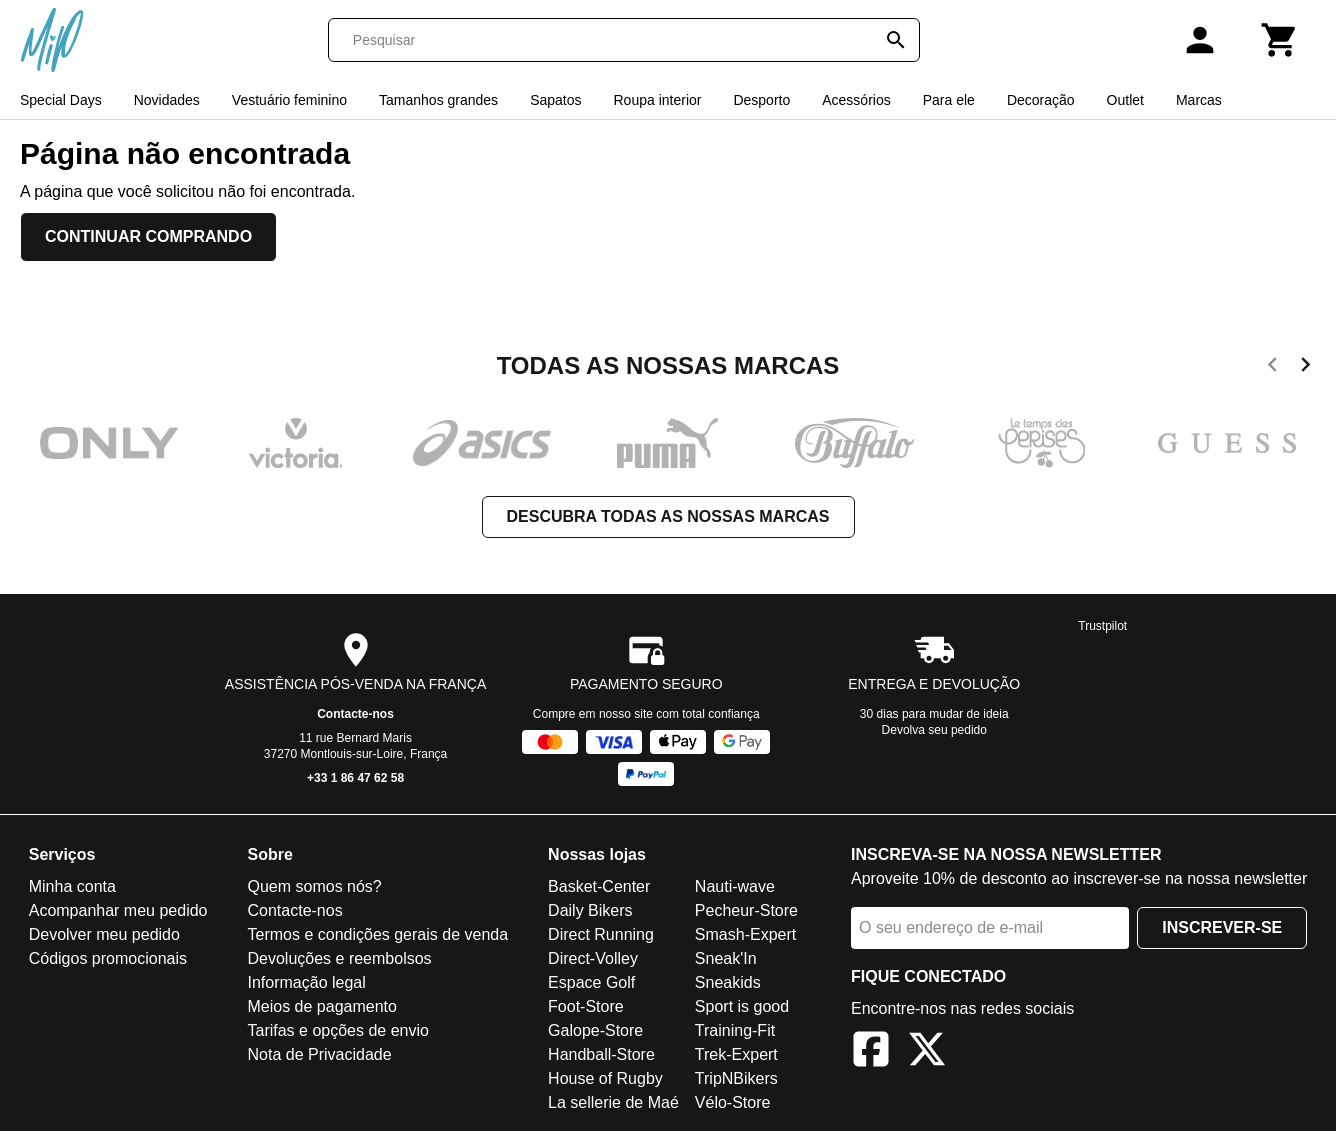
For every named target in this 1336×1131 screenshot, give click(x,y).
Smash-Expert (745, 934)
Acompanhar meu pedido (118, 910)
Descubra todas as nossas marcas (668, 516)
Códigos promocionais (108, 958)
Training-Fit (735, 1030)
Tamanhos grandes (438, 100)
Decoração (1041, 100)
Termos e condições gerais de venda (377, 934)
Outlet (1125, 100)
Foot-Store (586, 1006)
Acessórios (856, 100)
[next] (1305, 368)
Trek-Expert (736, 1054)
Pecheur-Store (746, 910)
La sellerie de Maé (613, 1102)
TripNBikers (736, 1078)
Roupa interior (658, 100)
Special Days (61, 100)
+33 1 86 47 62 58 (355, 778)
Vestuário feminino (289, 100)
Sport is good (742, 1006)
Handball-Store (601, 1054)
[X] (927, 1052)
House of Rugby (605, 1078)
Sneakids (728, 982)
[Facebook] (871, 1052)
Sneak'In (726, 958)
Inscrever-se (1222, 927)
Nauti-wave (735, 886)
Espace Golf (591, 982)
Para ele (949, 100)
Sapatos (555, 100)
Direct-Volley (593, 958)
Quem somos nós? (314, 886)
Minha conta (72, 886)
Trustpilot (1102, 626)
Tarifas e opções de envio (337, 1030)
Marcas (1199, 100)
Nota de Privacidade (319, 1054)
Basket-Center (599, 886)
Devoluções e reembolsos (339, 958)
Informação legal (306, 982)
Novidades (167, 100)
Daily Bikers (590, 910)
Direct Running (601, 934)
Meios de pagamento (321, 1006)
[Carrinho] (1280, 40)
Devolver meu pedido (104, 934)
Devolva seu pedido (934, 730)
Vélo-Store (733, 1102)
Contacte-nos (355, 714)
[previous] (1272, 368)
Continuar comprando (148, 236)
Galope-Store (595, 1030)
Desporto (761, 100)
